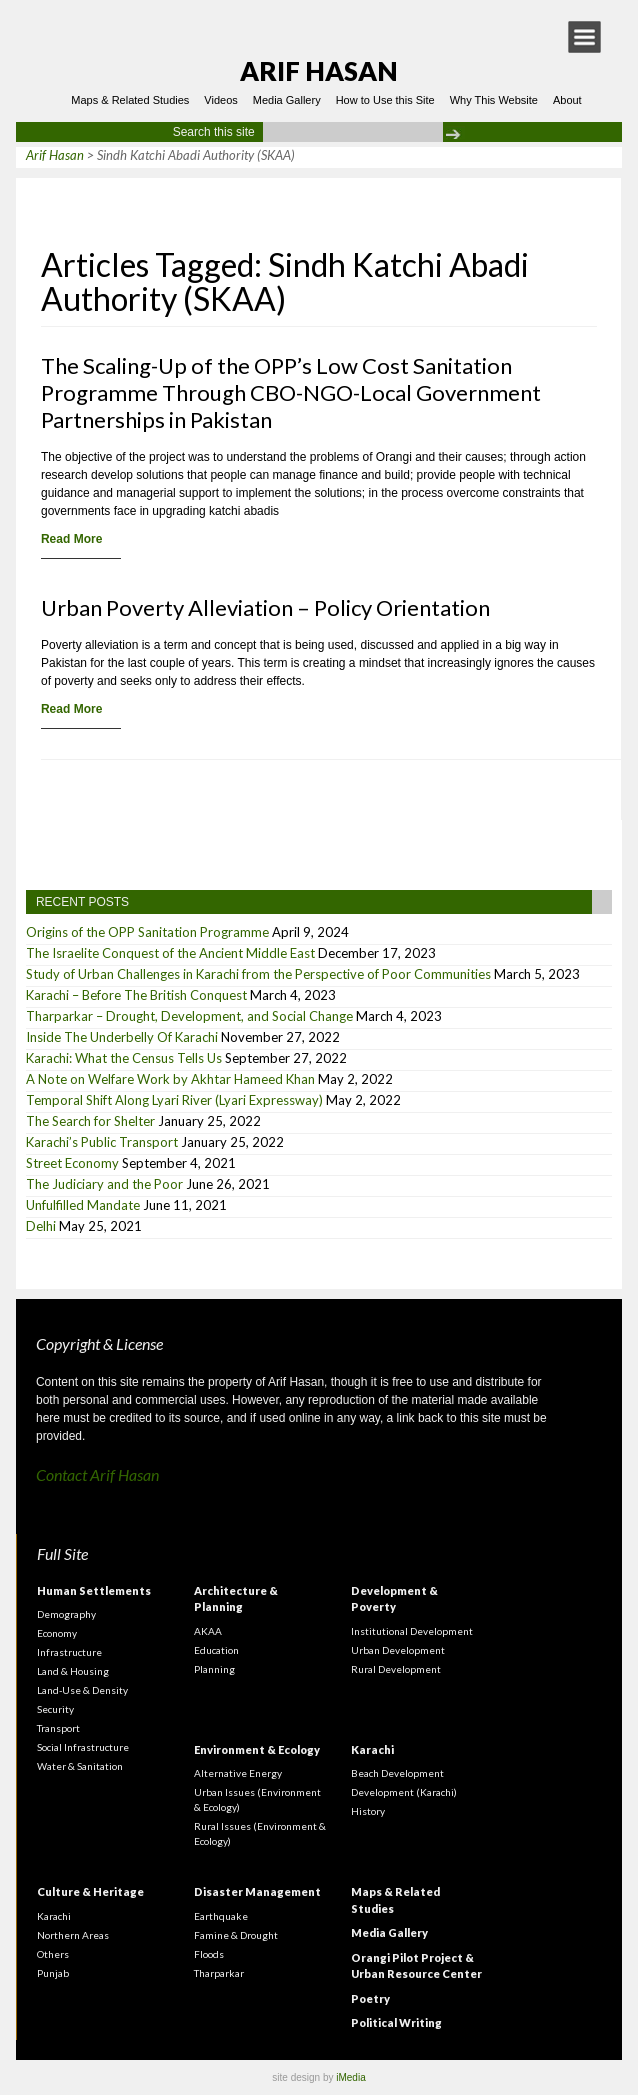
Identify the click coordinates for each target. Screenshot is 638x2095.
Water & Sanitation (80, 1766)
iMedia (350, 2077)
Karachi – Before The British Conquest (136, 995)
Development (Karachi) (404, 1792)
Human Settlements (94, 1590)
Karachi (372, 1749)
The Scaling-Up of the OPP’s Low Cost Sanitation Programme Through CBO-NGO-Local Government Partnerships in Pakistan (291, 392)
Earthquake (221, 1916)
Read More (71, 539)
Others (53, 1954)
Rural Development (396, 1669)
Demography (66, 1614)
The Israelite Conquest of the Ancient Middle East (170, 953)
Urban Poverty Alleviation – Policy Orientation (265, 607)
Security (55, 1709)
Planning (214, 1669)
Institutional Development (412, 1631)
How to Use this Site (385, 100)
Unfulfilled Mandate (83, 1205)
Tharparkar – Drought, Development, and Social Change (189, 1016)
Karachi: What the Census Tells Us (124, 1058)
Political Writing (396, 2022)
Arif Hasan (319, 71)
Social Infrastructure (83, 1747)
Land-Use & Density (82, 1690)
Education (216, 1650)
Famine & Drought (236, 1935)
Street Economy (72, 1163)
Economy (57, 1633)
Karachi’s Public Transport (102, 1142)
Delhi (41, 1226)
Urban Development (398, 1650)
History (368, 1811)
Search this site (214, 132)
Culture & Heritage (90, 1891)
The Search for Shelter (90, 1121)
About (567, 100)
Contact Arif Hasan (97, 1474)
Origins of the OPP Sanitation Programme (147, 932)
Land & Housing (73, 1671)
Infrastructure (69, 1652)
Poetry (370, 1998)
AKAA (208, 1631)
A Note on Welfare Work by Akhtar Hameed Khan (170, 1079)
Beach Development (397, 1773)
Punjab (53, 1973)
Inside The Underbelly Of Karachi (122, 1037)
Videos (220, 100)
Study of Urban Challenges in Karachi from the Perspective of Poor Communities (258, 974)
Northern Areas (73, 1935)
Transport (58, 1728)
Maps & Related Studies (130, 100)
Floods (209, 1954)
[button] (584, 37)
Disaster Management (257, 1891)
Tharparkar (219, 1973)
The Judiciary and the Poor (104, 1184)
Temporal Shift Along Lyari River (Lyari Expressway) (174, 1100)
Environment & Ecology (257, 1749)
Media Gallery (287, 100)
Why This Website (494, 100)
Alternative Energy (238, 1773)
